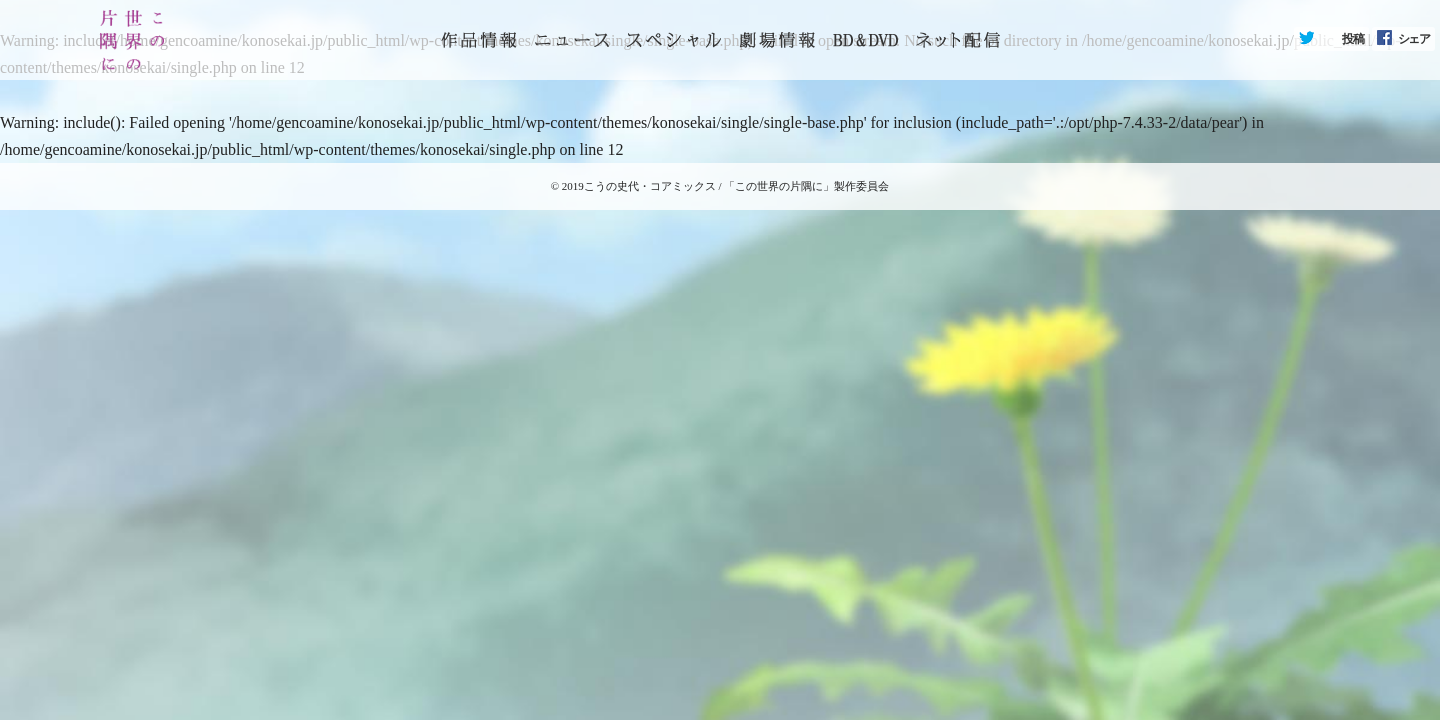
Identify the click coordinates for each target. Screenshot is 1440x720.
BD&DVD (865, 40)
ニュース (572, 40)
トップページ (479, 40)
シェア (1414, 39)
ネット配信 (958, 40)
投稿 (1353, 39)
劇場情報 (777, 40)
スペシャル (674, 40)
